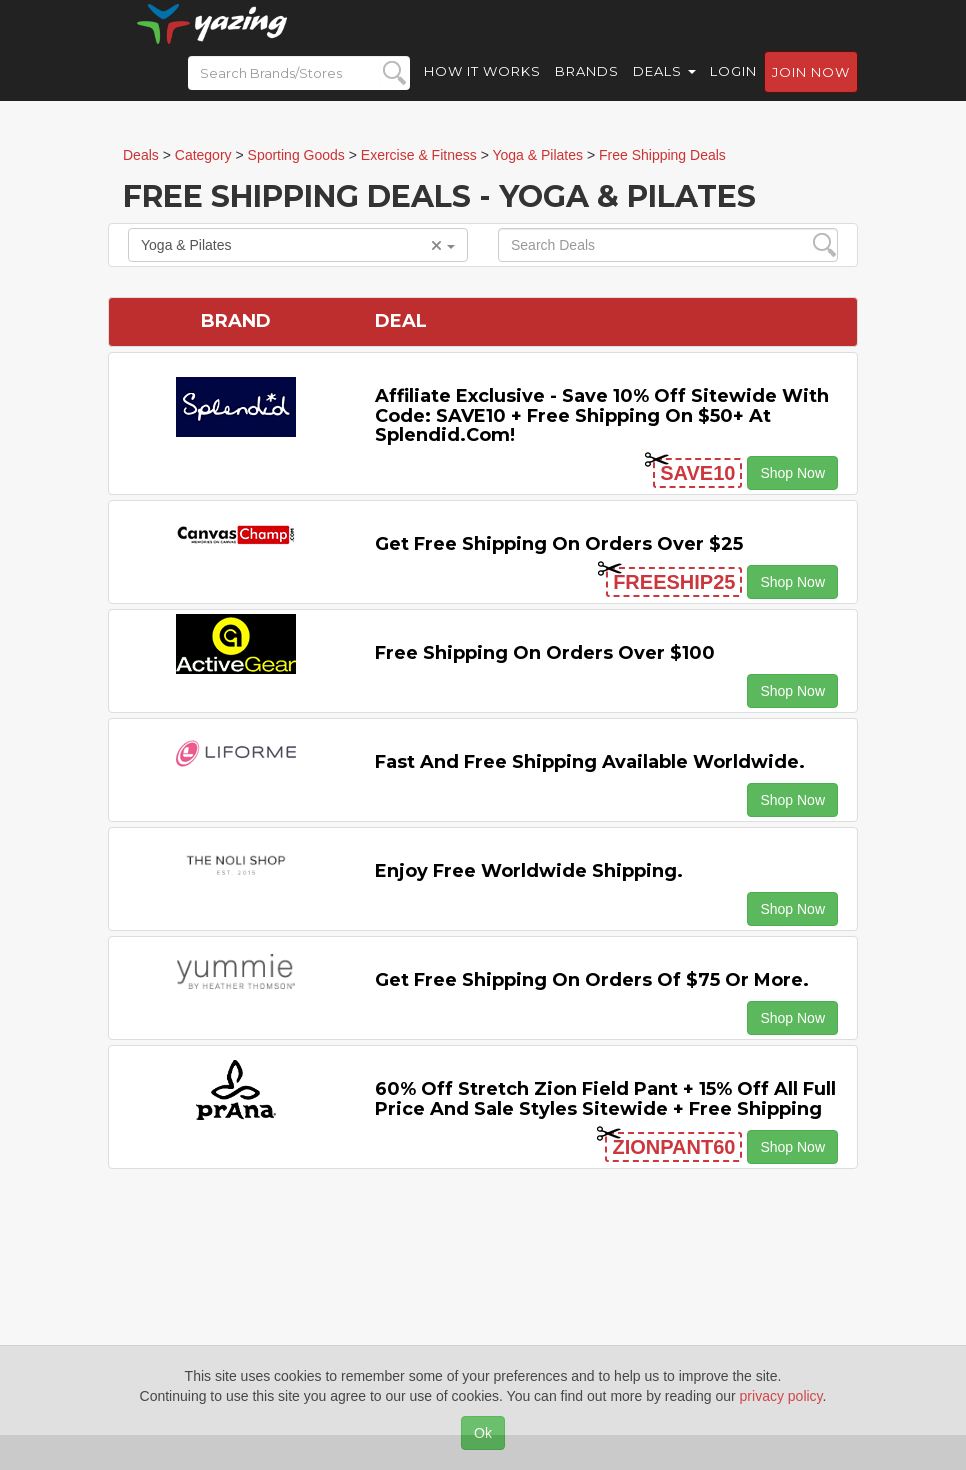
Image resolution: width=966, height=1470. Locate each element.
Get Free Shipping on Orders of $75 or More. (592, 980)
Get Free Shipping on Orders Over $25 (559, 544)
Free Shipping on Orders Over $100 (545, 653)
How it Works (482, 90)
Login (733, 90)
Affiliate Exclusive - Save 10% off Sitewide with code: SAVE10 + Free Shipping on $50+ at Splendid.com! (602, 416)
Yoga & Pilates (298, 245)
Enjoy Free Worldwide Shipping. (529, 871)
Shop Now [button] (792, 473)
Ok (483, 1433)
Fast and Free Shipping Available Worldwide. (590, 762)
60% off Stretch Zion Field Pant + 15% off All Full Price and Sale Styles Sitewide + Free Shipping (605, 1099)
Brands (587, 90)
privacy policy (781, 1396)
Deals (664, 90)
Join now (811, 91)
